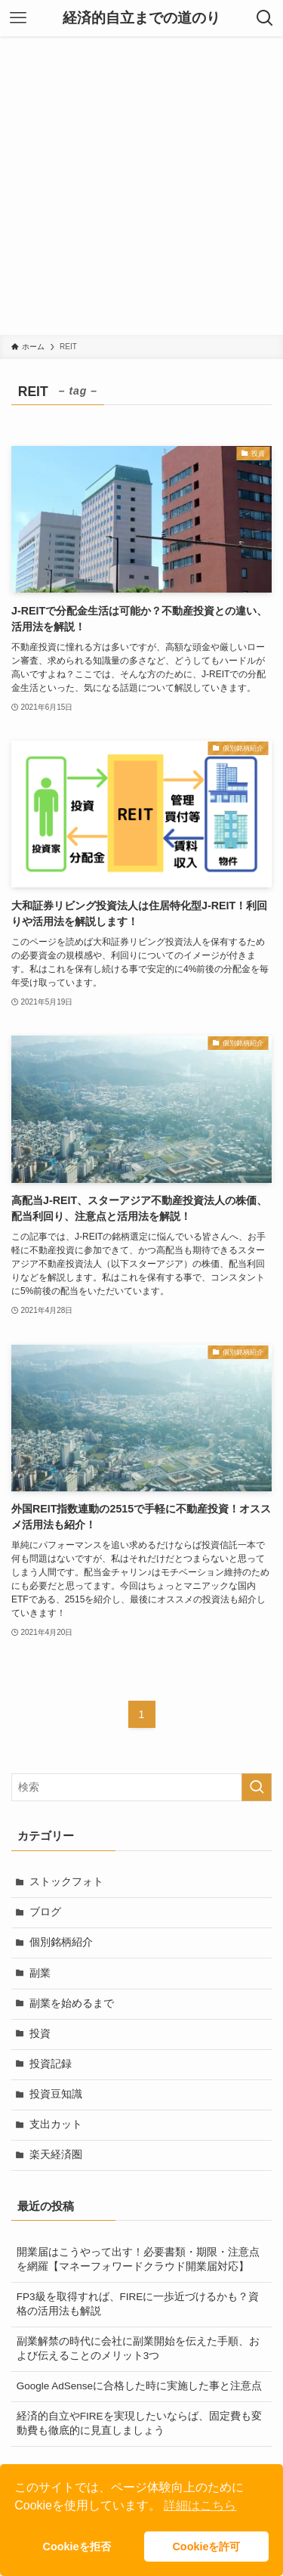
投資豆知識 (55, 2094)
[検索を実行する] (256, 1787)
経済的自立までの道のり (141, 18)
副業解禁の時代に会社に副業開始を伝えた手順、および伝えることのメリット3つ (138, 2348)
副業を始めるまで (71, 2003)
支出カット (55, 2124)
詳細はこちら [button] (200, 2505)
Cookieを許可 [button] (206, 2546)
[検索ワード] (141, 1787)
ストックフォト (66, 1881)
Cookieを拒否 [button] (77, 2546)
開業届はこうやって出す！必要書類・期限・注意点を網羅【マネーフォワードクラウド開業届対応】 (138, 2259)
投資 (40, 2033)
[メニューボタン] (18, 18)
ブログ (45, 1912)
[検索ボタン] (265, 18)
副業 (40, 1973)
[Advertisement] (141, 185)
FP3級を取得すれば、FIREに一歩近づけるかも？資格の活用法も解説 (138, 2304)
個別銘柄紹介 (61, 1942)
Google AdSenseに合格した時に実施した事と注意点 (139, 2386)
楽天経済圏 (55, 2154)
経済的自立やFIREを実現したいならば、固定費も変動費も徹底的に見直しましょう (139, 2423)
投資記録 (50, 2064)
